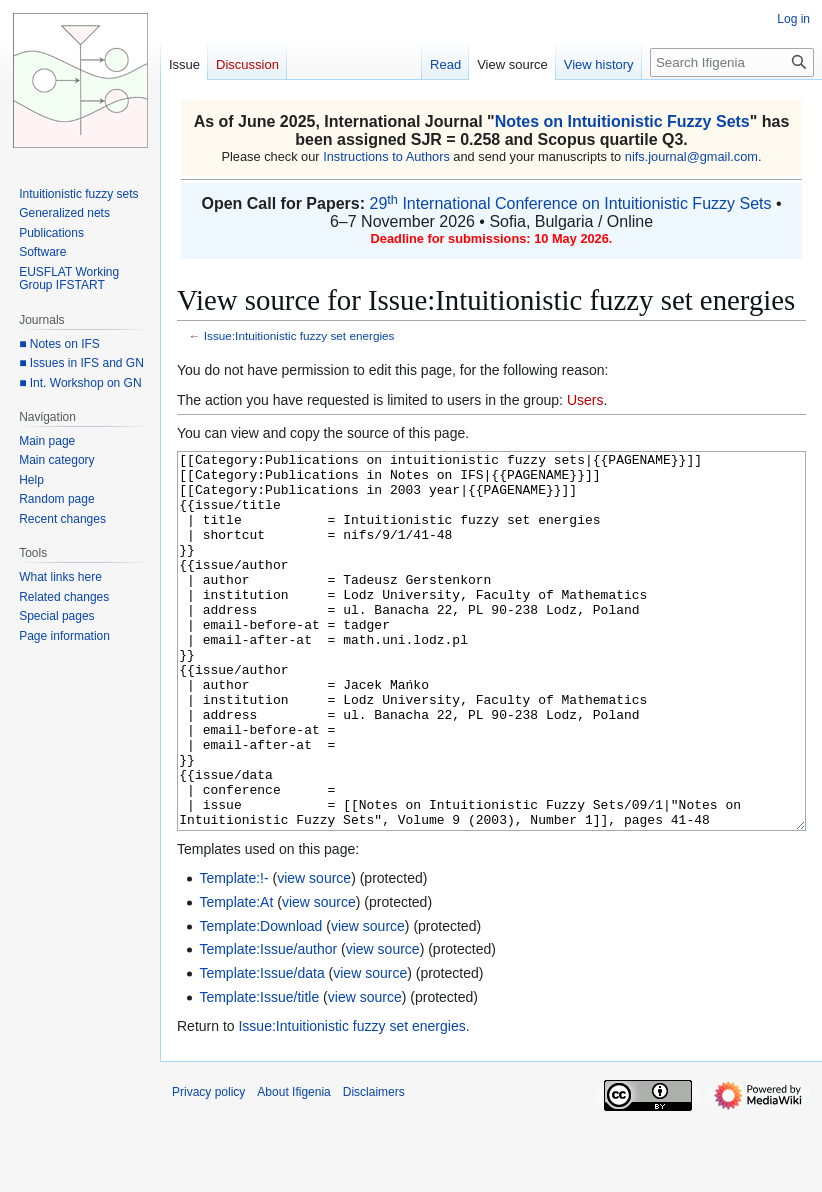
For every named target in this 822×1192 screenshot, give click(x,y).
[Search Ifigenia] (732, 62)
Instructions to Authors (386, 156)
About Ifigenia (293, 1167)
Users (585, 400)
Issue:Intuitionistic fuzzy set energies (299, 335)
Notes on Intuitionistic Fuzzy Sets (622, 121)
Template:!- (233, 953)
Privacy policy (208, 1167)
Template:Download (260, 1001)
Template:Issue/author (268, 1024)
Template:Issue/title (259, 1072)
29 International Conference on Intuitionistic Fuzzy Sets (570, 203)
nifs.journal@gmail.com (691, 156)
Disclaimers (374, 1167)
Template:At (236, 977)
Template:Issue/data (261, 1048)
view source (314, 953)
